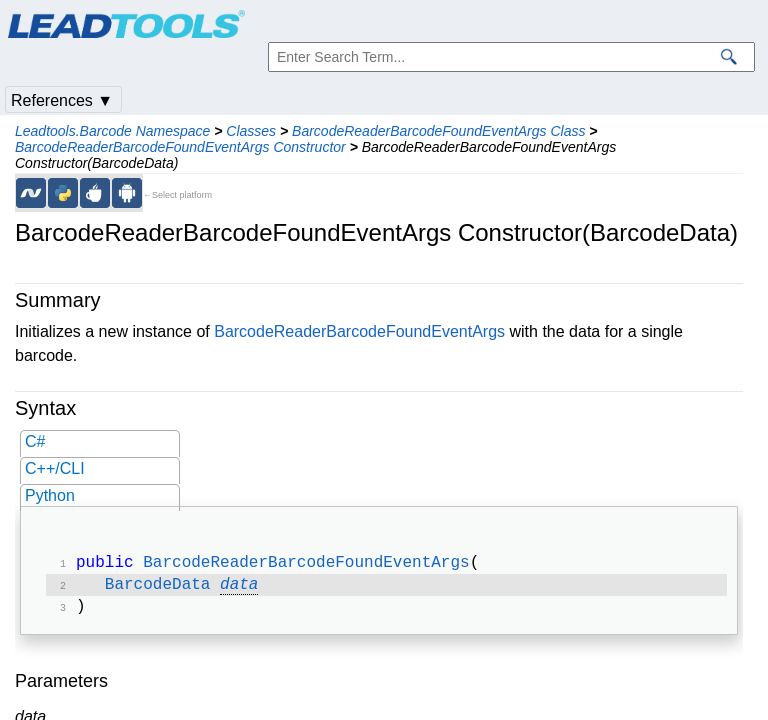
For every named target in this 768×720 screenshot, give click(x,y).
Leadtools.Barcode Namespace (112, 131)
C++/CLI (55, 468)
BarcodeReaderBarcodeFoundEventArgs (359, 331)
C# (35, 441)
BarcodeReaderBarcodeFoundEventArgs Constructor (180, 147)
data (239, 589)
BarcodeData (158, 589)
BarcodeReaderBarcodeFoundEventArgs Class (438, 131)
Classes (251, 131)
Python (50, 495)
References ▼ (62, 100)
